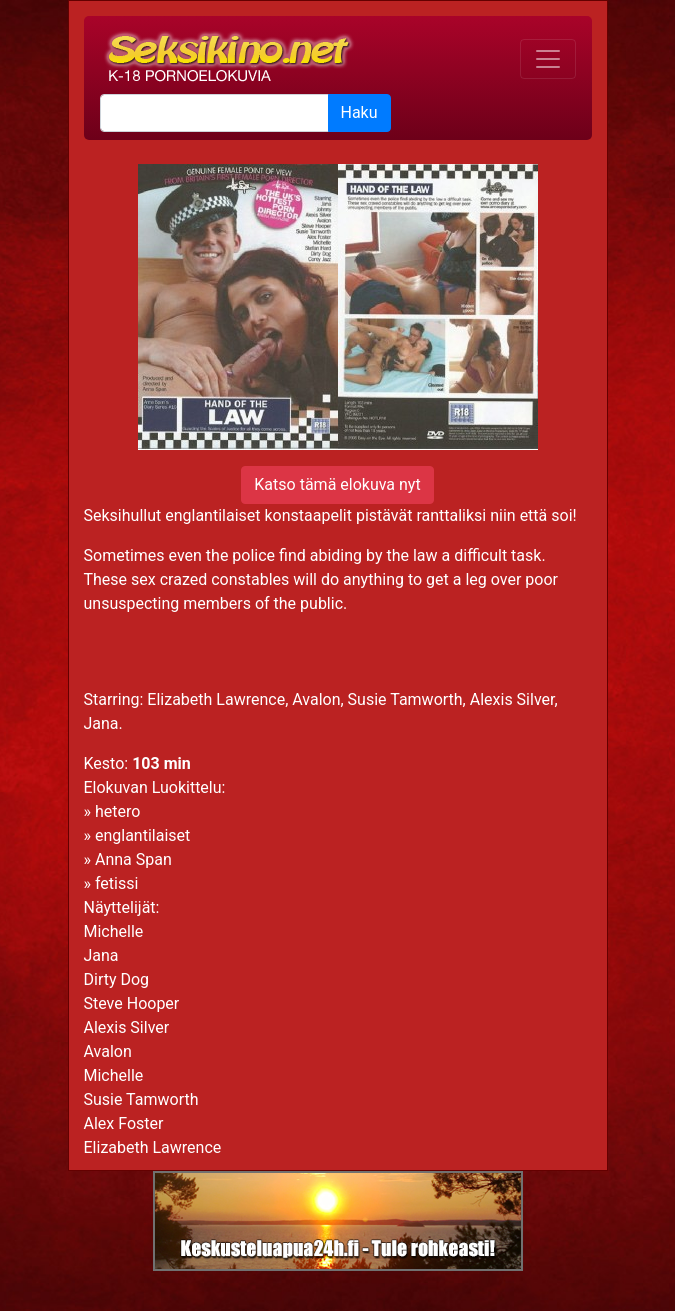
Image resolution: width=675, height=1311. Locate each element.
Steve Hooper (132, 1003)
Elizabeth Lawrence (153, 1147)
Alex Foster (124, 1123)
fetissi (116, 883)
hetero (117, 811)
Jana (101, 955)
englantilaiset (142, 835)
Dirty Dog (117, 979)
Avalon (108, 1051)
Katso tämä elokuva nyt (337, 484)
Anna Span (133, 859)
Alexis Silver (127, 1027)
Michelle (114, 931)
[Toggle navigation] (548, 59)
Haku (359, 112)
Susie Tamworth (141, 1099)
